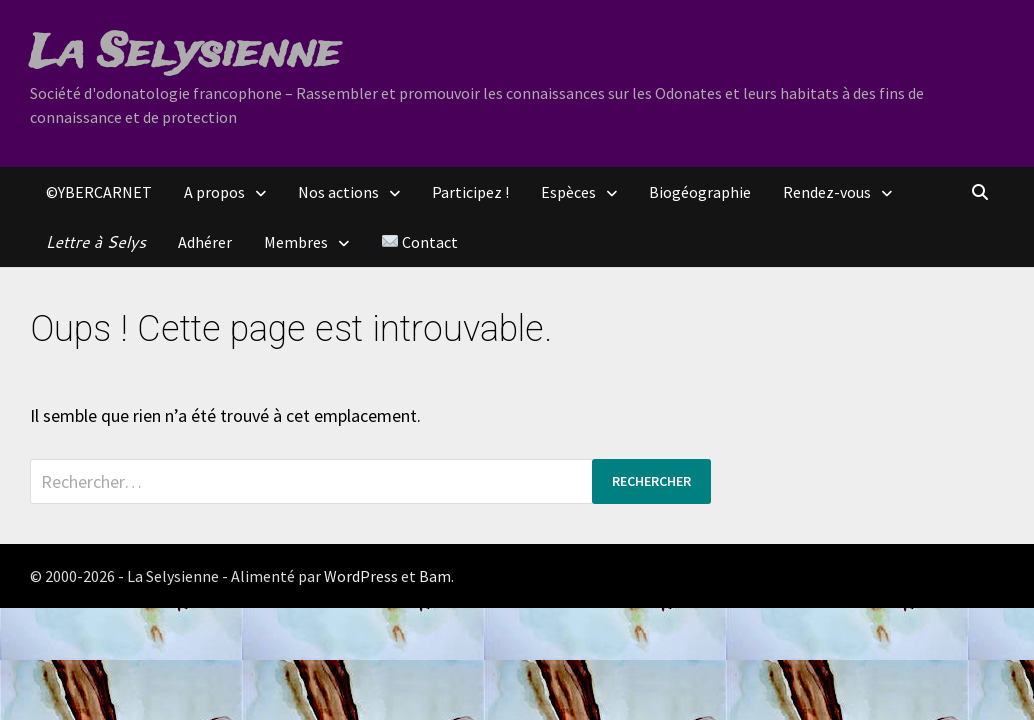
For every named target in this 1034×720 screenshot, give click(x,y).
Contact (420, 242)
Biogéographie (700, 192)
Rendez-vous (827, 192)
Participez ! (470, 192)
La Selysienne (185, 54)
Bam (435, 576)
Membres (296, 242)
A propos (214, 192)
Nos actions (338, 192)
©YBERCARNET (99, 192)
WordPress (361, 576)
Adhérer (205, 242)
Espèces (568, 192)
